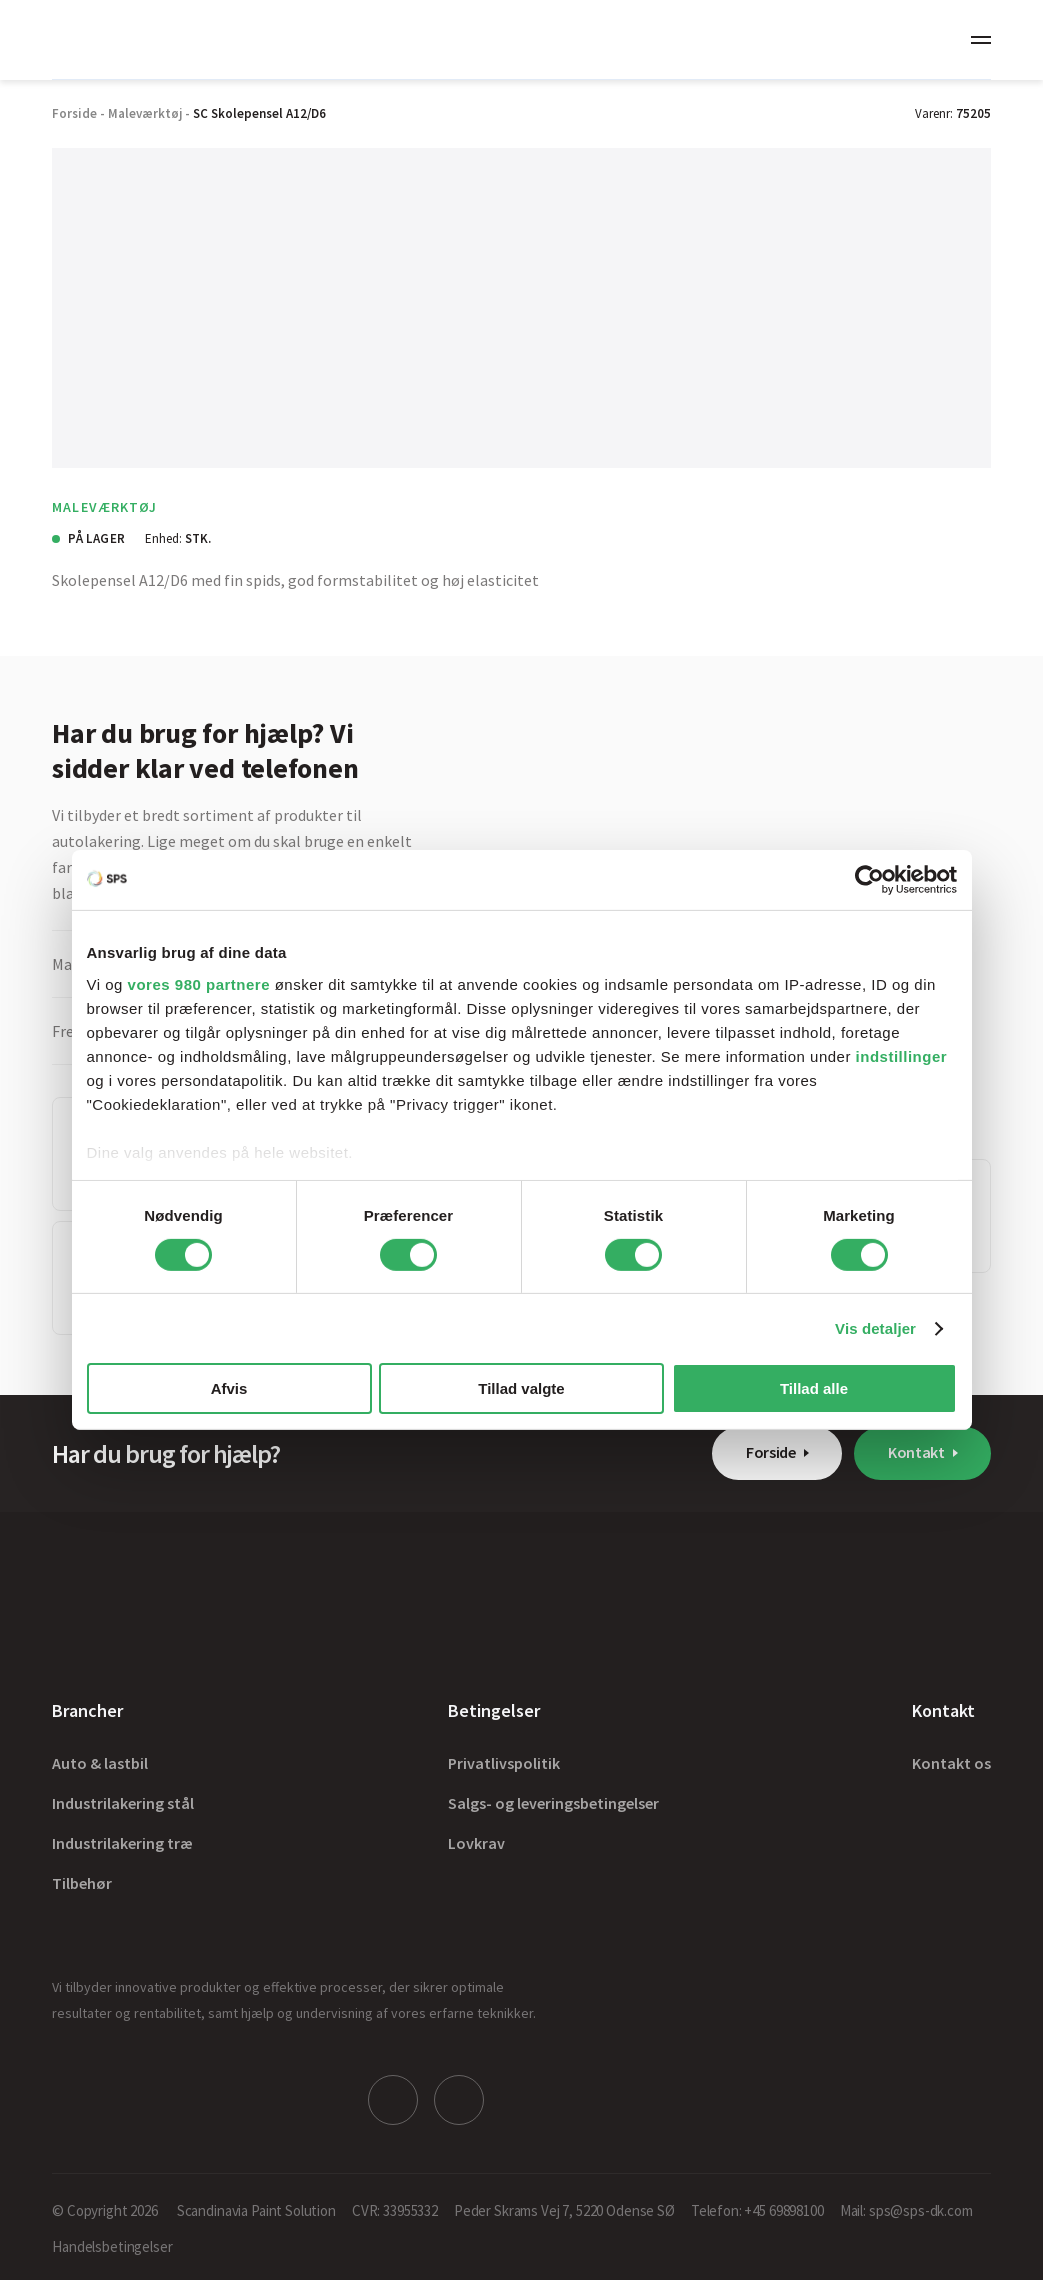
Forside (771, 1452)
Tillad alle (814, 1388)
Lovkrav (476, 1843)
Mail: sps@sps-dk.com (906, 2210)
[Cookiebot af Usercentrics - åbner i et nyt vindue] (869, 880)
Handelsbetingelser (112, 2246)
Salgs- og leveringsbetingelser (553, 1803)
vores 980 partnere (199, 983)
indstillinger (902, 1055)
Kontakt (916, 1452)
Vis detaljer (875, 1328)
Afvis (229, 1388)
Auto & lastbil (100, 1763)
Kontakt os (951, 1763)
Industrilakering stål (123, 1803)
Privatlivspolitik (504, 1763)
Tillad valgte (521, 1388)
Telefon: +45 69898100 (757, 2210)
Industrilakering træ (122, 1843)
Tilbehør (82, 1883)
